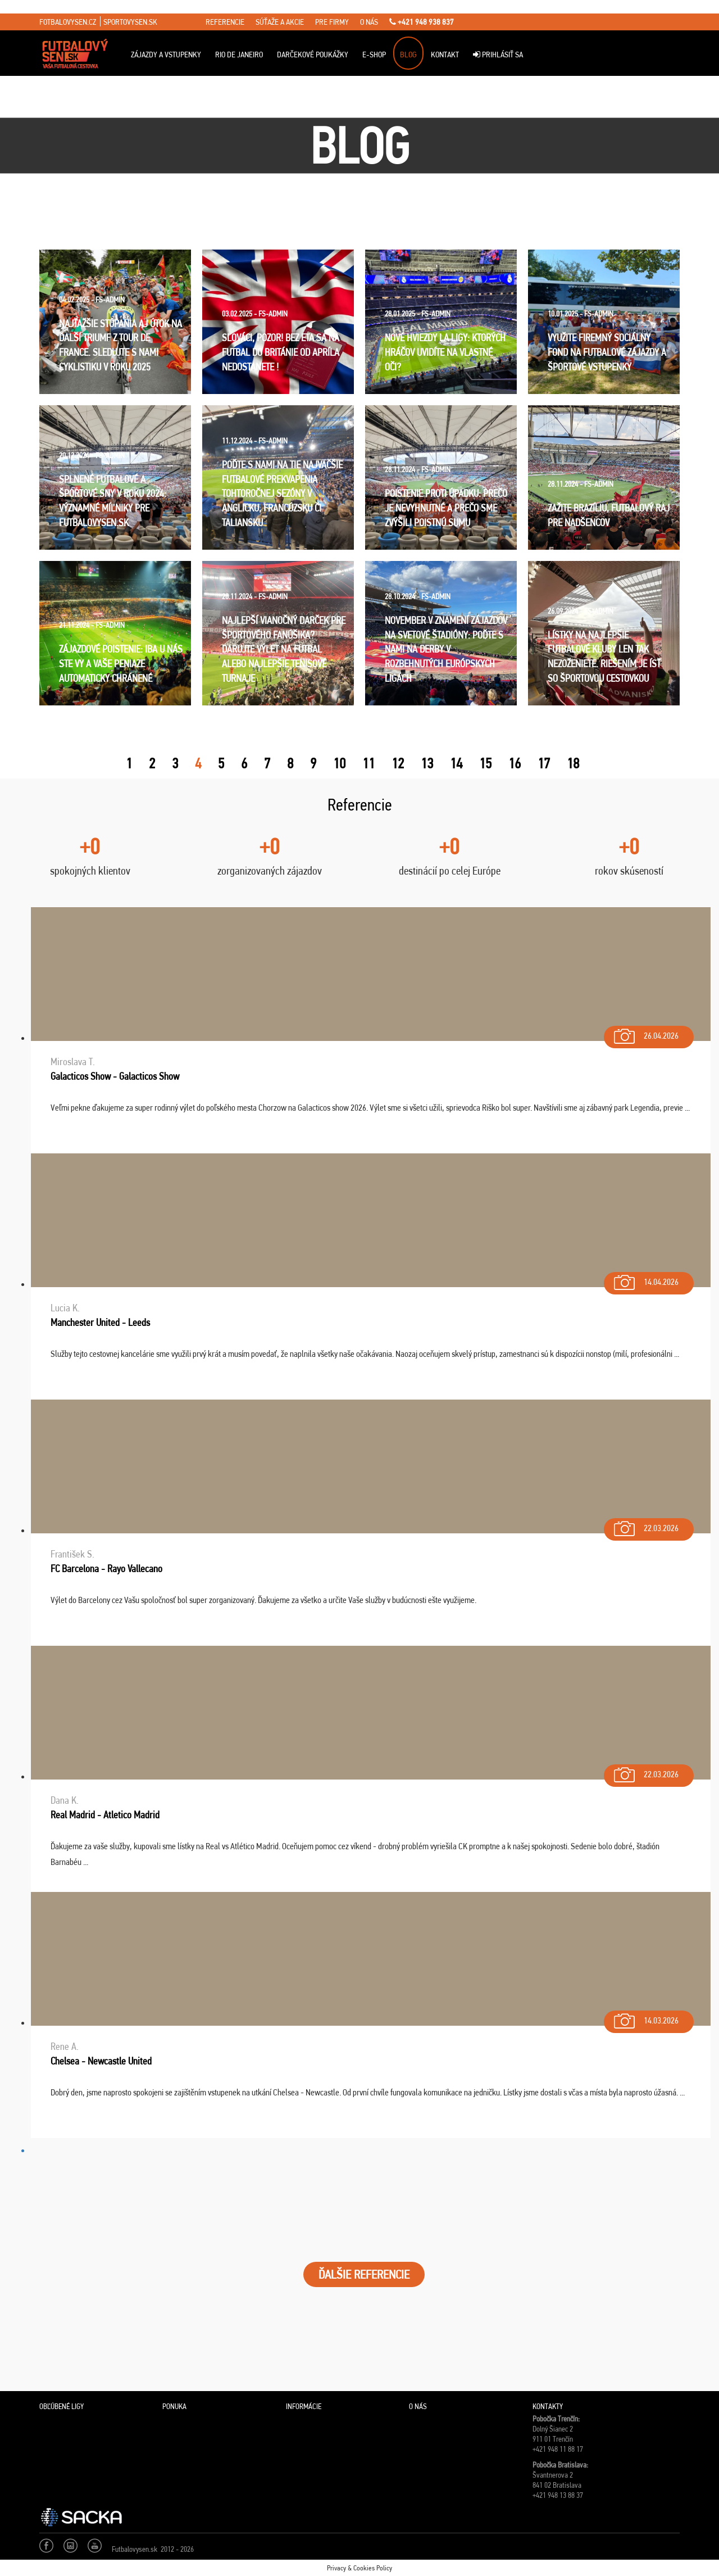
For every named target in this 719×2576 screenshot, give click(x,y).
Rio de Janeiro (239, 54)
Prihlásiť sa (498, 54)
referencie (225, 22)
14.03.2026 (645, 2018)
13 (427, 763)
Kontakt (445, 54)
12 (398, 763)
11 (368, 763)
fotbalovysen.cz (67, 22)
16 (514, 763)
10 (339, 763)
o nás (369, 22)
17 (544, 763)
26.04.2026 (645, 1033)
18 (573, 763)
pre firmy (332, 22)
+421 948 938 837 (421, 22)
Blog (408, 54)
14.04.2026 (645, 1279)
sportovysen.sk (130, 22)
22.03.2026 (645, 1525)
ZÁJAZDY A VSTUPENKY (166, 54)
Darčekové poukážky (312, 54)
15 (485, 763)
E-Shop (374, 54)
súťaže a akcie (280, 22)
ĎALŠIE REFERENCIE (363, 2274)
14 (456, 763)
